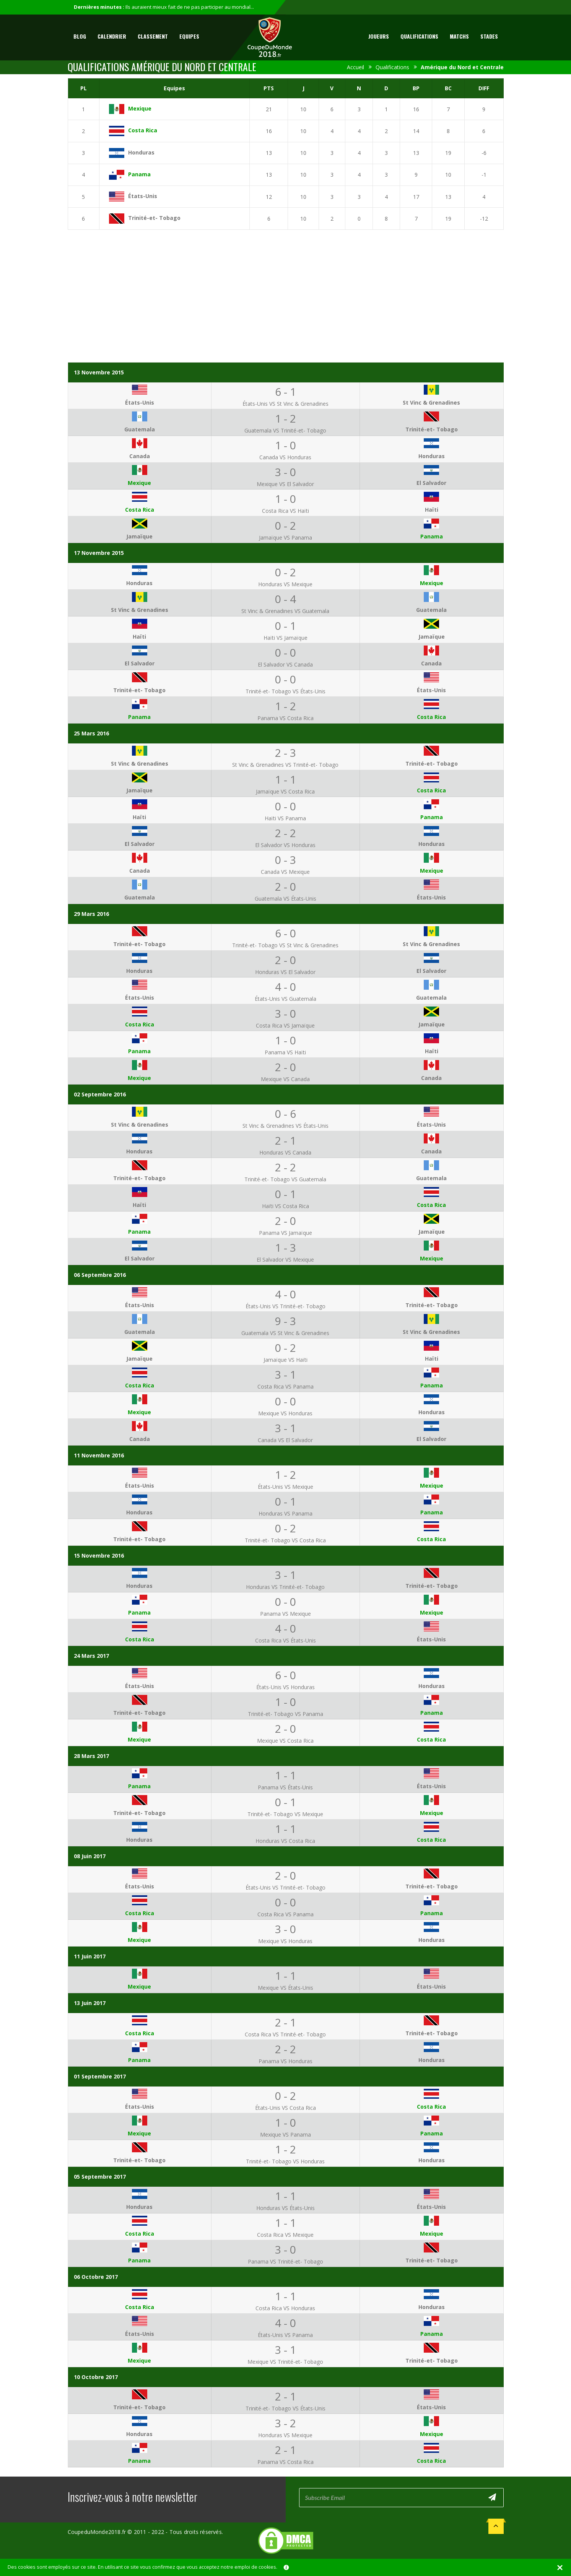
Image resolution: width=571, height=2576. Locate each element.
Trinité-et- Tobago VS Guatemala (285, 1179)
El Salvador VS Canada (285, 664)
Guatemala (139, 429)
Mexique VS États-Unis (285, 1987)
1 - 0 (285, 445)
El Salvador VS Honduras (285, 845)
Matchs (459, 36)
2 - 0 (285, 886)
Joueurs (378, 36)
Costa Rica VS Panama (285, 1386)
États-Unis (142, 196)
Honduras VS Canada (285, 1152)
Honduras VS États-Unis (285, 2208)
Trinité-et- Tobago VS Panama (285, 1713)
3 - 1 (285, 1374)
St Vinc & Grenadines (431, 402)
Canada (139, 456)
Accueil (355, 67)
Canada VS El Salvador (285, 1440)
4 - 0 (285, 986)
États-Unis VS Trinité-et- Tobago (285, 1306)
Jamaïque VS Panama (285, 537)
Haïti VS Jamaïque (285, 637)
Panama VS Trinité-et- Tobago (285, 2261)
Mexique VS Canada (285, 1079)
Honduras (141, 152)
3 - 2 (285, 2423)
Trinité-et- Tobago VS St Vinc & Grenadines (285, 945)
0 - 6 (285, 1113)
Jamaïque (139, 536)
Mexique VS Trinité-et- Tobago (285, 2361)
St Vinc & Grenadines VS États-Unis (285, 1125)
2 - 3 (285, 752)
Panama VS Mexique (285, 1613)
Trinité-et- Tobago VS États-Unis (285, 691)
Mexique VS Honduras (285, 1413)
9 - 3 (285, 1321)
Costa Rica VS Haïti (285, 510)
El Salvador (431, 482)
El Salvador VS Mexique (285, 1259)
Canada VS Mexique (285, 871)
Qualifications (419, 36)
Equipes (189, 36)
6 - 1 (285, 391)
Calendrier (112, 36)
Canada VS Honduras (285, 457)
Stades (489, 36)
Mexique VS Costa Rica (285, 1740)
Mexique (139, 108)
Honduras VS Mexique (285, 584)
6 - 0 (285, 933)
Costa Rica (142, 130)
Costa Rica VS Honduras (285, 2308)
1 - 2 (285, 418)
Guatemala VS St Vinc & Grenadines (285, 1333)
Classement (153, 36)
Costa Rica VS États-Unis (285, 1640)
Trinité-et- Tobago (154, 217)
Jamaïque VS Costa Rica (285, 791)
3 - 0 (285, 472)
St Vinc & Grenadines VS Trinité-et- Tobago (285, 764)
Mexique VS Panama (285, 2134)
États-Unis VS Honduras (285, 1687)
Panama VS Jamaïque (285, 1232)
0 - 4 (285, 599)
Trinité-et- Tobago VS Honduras (285, 2161)
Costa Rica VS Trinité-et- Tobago (285, 2034)
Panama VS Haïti (285, 1052)
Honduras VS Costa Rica (285, 1840)
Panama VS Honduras (285, 2061)
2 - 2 (285, 833)
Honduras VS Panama (285, 1513)
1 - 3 (285, 1247)
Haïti (431, 509)
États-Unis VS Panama (285, 2335)
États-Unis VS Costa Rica (285, 2107)
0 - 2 (285, 525)
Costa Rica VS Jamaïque (285, 1025)
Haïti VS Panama (285, 818)
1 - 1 (285, 779)
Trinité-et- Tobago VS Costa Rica (285, 1540)
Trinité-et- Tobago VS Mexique (285, 1814)
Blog (79, 36)
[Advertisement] (286, 292)
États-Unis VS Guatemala (285, 998)
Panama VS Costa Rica (285, 718)
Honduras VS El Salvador (285, 972)
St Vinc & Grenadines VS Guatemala (285, 611)
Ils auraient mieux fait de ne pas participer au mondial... (189, 6)
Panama (139, 174)
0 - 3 (285, 859)
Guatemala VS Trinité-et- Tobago (285, 430)
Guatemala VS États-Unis (285, 898)
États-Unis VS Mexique (285, 1486)
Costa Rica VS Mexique (285, 2234)
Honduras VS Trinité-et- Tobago (285, 1586)
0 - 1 (285, 625)
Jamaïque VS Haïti (285, 1359)
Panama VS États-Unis (285, 1787)
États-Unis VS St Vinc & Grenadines (285, 403)
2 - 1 (285, 1140)
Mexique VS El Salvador (285, 484)
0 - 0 (285, 652)
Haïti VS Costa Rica (285, 1206)
